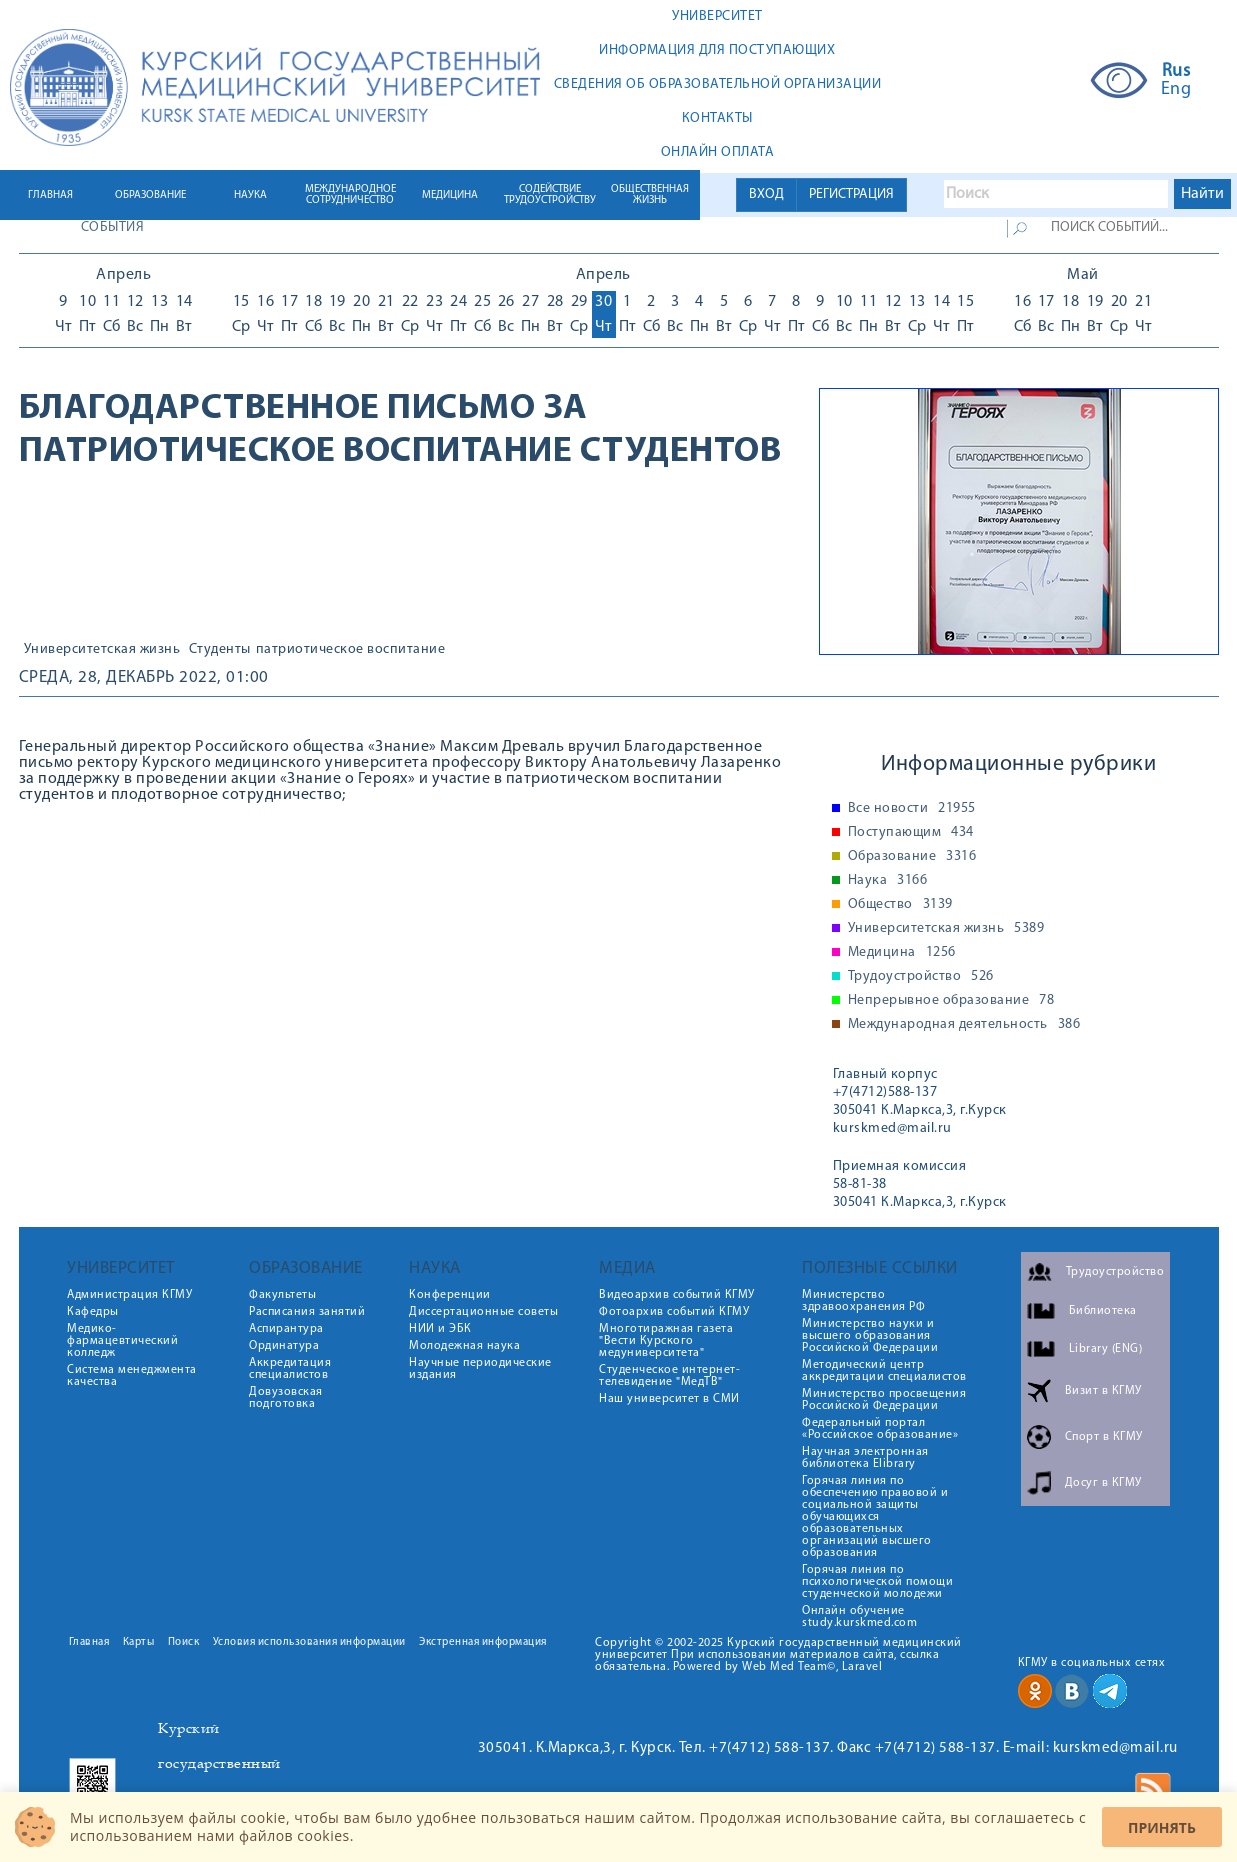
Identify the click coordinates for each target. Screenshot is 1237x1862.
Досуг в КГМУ (1103, 1483)
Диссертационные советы (483, 1312)
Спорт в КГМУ (1104, 1437)
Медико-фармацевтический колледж (122, 1341)
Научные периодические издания (480, 1369)
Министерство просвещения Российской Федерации (884, 1400)
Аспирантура (286, 1329)
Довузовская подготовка (286, 1398)
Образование (912, 857)
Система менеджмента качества (132, 1376)
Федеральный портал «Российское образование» (880, 1429)
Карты (139, 1642)
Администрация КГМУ (129, 1295)
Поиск (184, 1642)
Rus (1176, 72)
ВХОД (766, 194)
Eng (1176, 90)
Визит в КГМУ (1103, 1391)
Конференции (450, 1295)
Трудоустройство (921, 977)
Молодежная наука (464, 1346)
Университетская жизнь (102, 650)
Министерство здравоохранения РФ (863, 1301)
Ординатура (284, 1346)
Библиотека (1103, 1311)
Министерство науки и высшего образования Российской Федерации (870, 1336)
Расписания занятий (307, 1312)
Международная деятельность (964, 1025)
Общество (900, 905)
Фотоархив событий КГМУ (674, 1312)
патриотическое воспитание (351, 650)
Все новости (912, 809)
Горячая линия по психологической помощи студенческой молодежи (877, 1582)
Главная (89, 1642)
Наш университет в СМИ (669, 1399)
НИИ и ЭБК (440, 1329)
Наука (888, 881)
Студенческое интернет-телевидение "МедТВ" (669, 1376)
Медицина (902, 953)
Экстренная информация (483, 1642)
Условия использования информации (309, 1642)
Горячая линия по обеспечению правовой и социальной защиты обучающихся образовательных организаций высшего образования (875, 1517)
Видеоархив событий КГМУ (677, 1295)
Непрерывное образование (951, 1001)
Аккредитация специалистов (290, 1369)
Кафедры (93, 1312)
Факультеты (282, 1295)
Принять (1162, 1827)
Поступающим (911, 833)
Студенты (220, 650)
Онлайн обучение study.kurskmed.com (859, 1617)
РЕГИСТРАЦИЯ (851, 194)
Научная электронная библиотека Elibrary (865, 1458)
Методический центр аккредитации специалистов (884, 1371)
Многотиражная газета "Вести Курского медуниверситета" (666, 1341)
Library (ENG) (1106, 1349)
